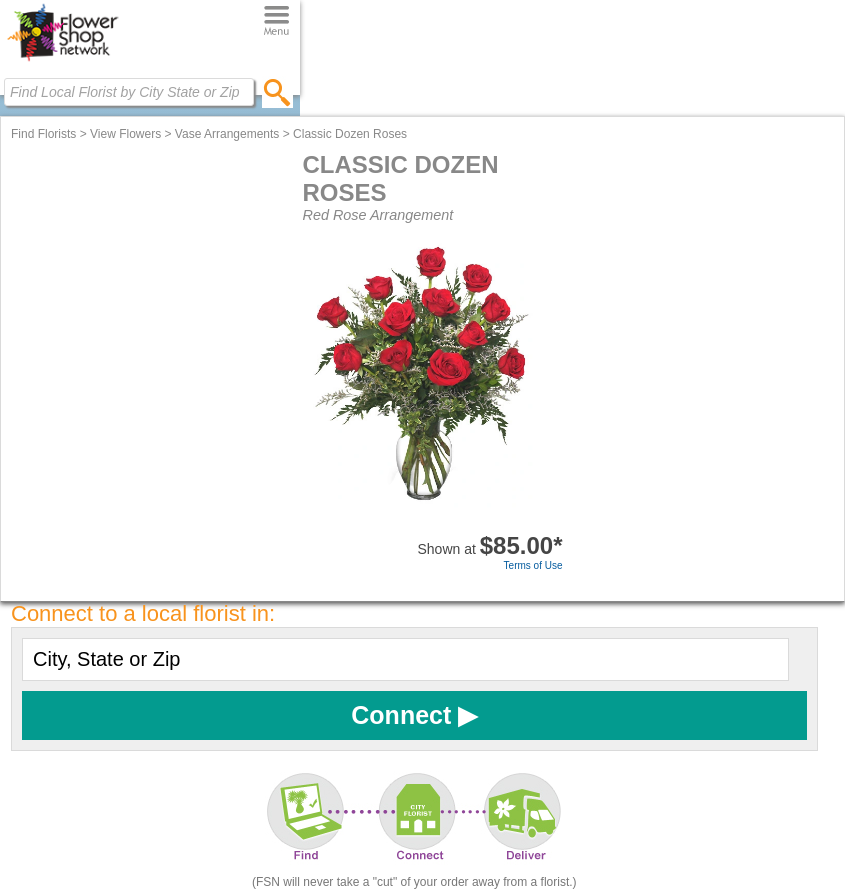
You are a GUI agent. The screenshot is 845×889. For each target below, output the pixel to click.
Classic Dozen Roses (350, 134)
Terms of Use (533, 565)
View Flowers (125, 134)
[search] (277, 92)
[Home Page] (62, 61)
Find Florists (43, 134)
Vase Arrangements (227, 134)
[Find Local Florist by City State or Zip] (129, 92)
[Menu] (276, 21)
